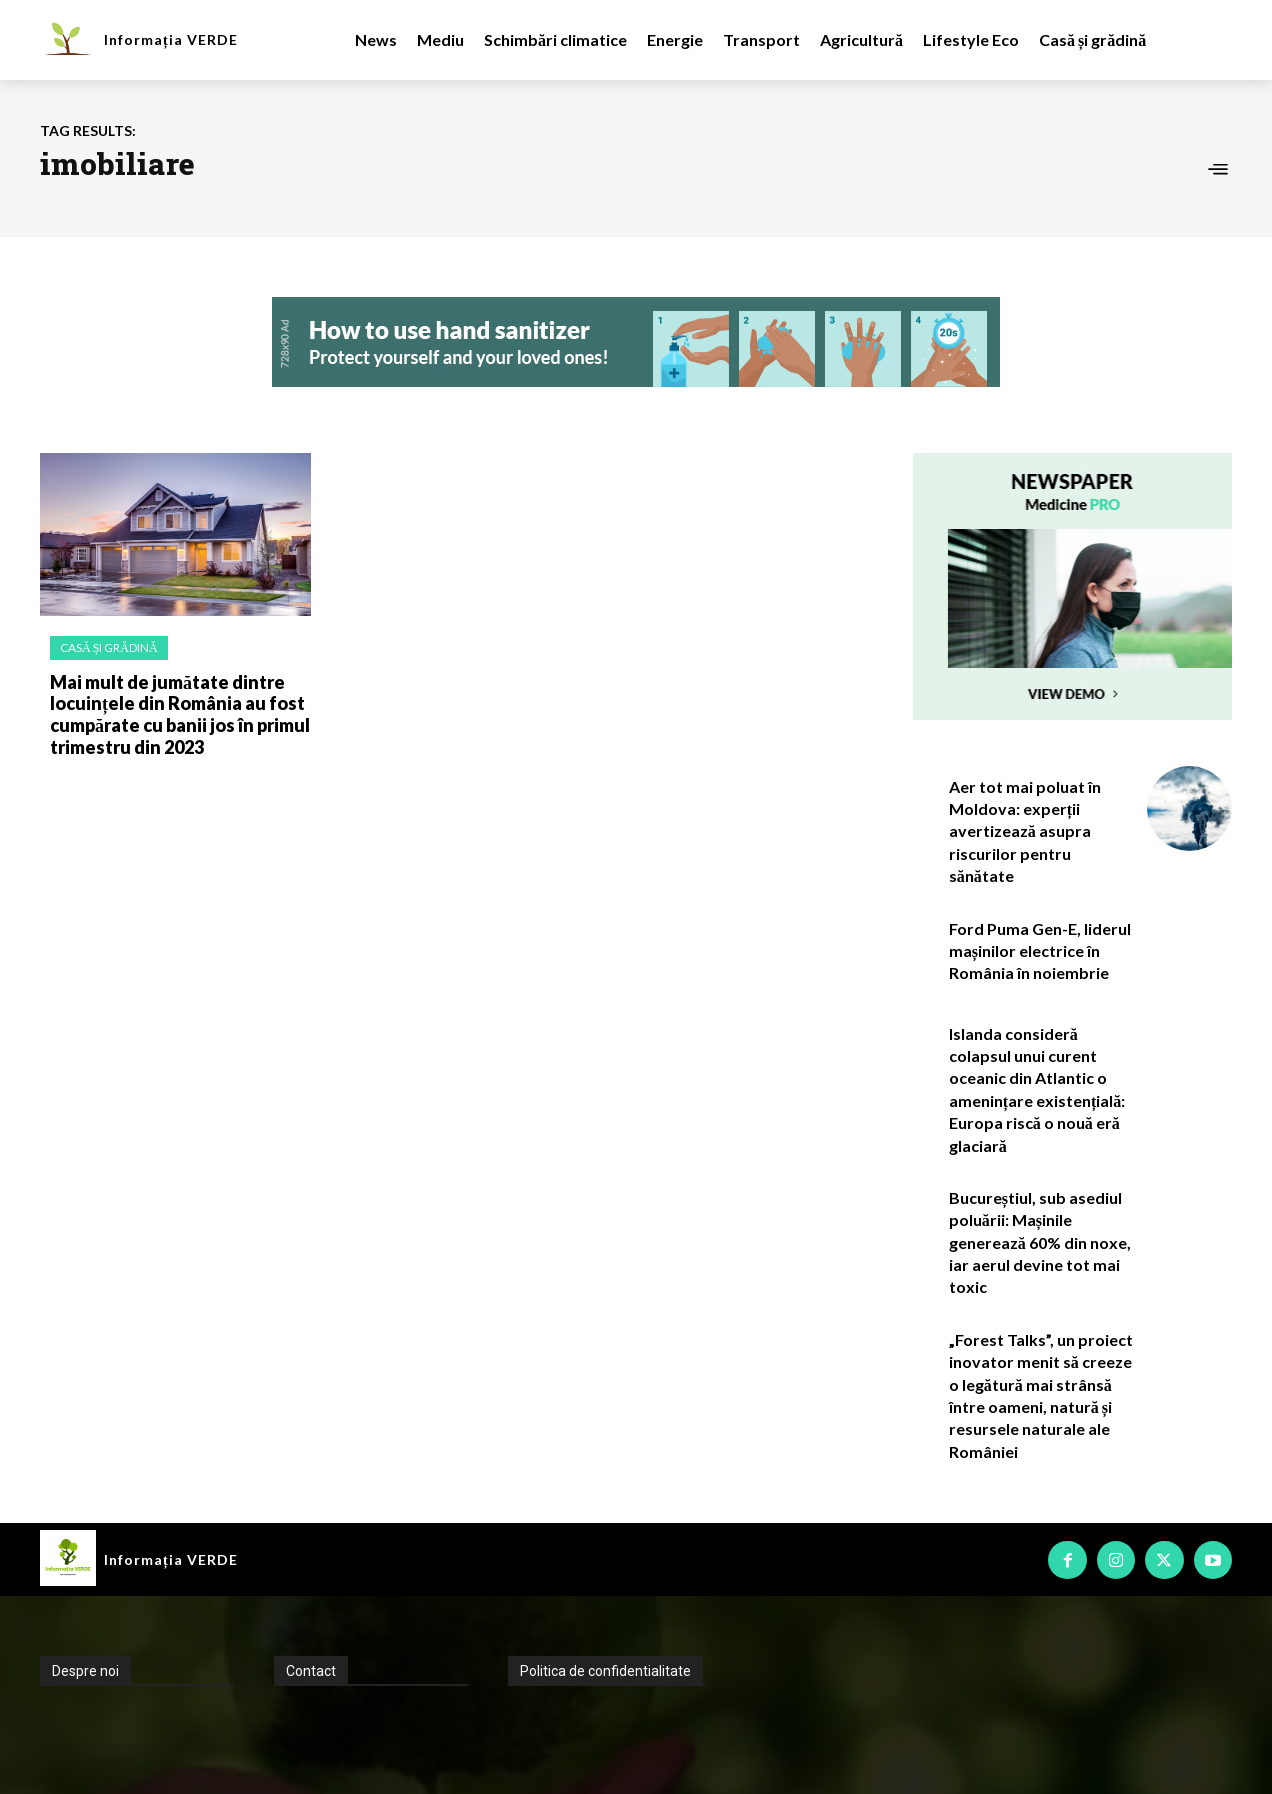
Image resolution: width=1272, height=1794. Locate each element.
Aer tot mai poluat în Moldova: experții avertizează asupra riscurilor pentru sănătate (1025, 831)
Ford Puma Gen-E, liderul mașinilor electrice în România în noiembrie (1040, 951)
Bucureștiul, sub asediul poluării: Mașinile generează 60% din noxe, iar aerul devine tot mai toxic (1040, 1242)
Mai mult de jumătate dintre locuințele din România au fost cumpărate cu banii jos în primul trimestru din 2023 (180, 714)
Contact (311, 1671)
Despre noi (85, 1671)
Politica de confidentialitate (605, 1671)
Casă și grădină (109, 647)
